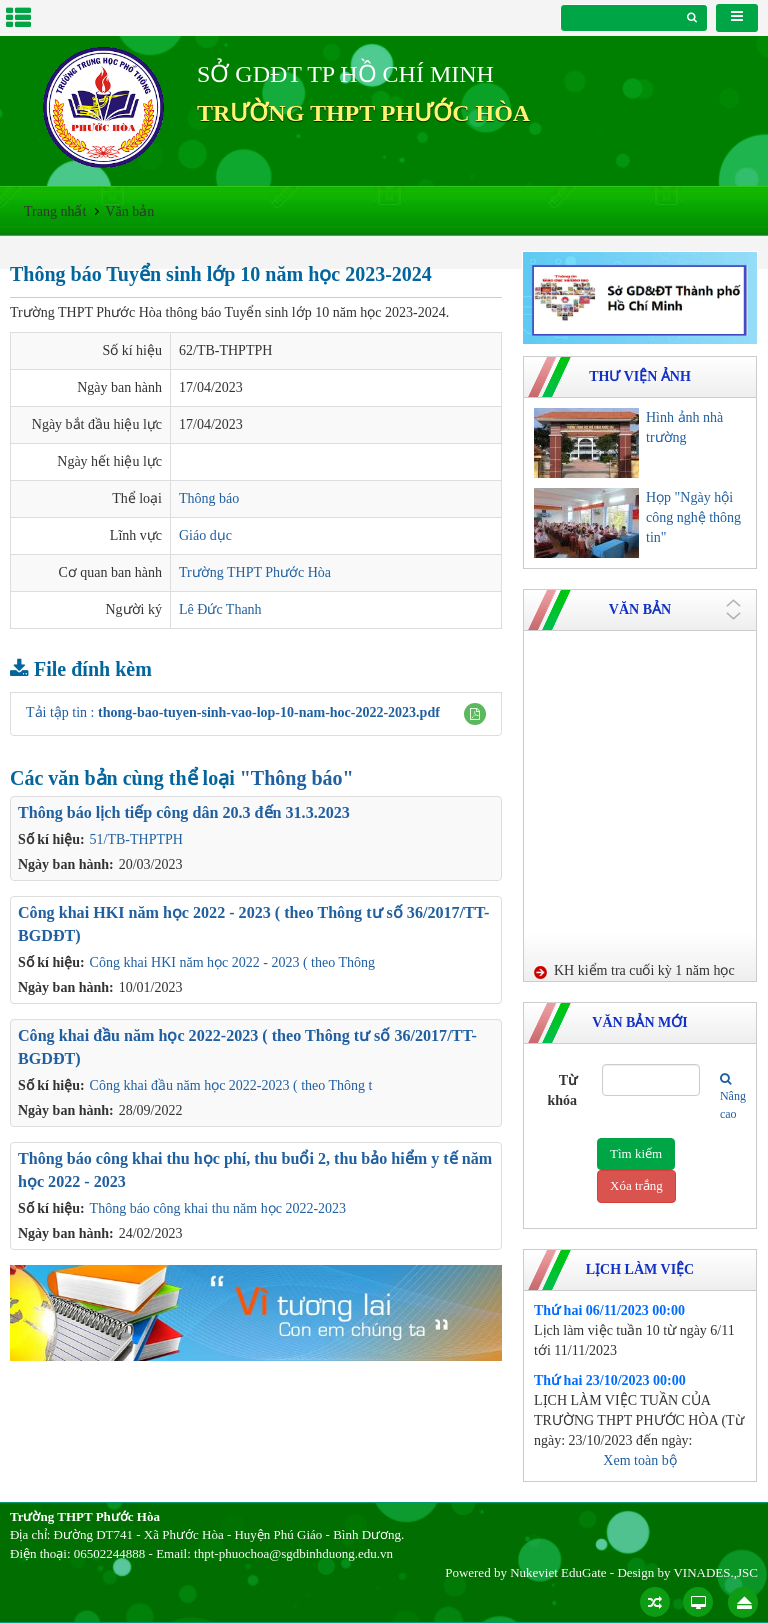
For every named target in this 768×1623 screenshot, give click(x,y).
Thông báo (209, 498)
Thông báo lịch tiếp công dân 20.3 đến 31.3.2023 (184, 812)
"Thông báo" (297, 778)
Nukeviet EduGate (558, 1572)
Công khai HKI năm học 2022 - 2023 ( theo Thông (232, 962)
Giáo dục (205, 535)
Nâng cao (725, 1096)
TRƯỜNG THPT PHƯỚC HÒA (363, 113)
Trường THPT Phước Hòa (255, 572)
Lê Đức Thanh (220, 609)
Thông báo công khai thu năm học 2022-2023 (218, 1208)
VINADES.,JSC (715, 1572)
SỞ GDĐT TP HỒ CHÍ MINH (345, 74)
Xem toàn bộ (639, 1460)
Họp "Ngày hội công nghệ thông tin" (693, 517)
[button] (475, 714)
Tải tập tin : (233, 712)
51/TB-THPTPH (136, 839)
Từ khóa (562, 1090)
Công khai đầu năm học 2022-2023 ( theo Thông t (231, 1085)
